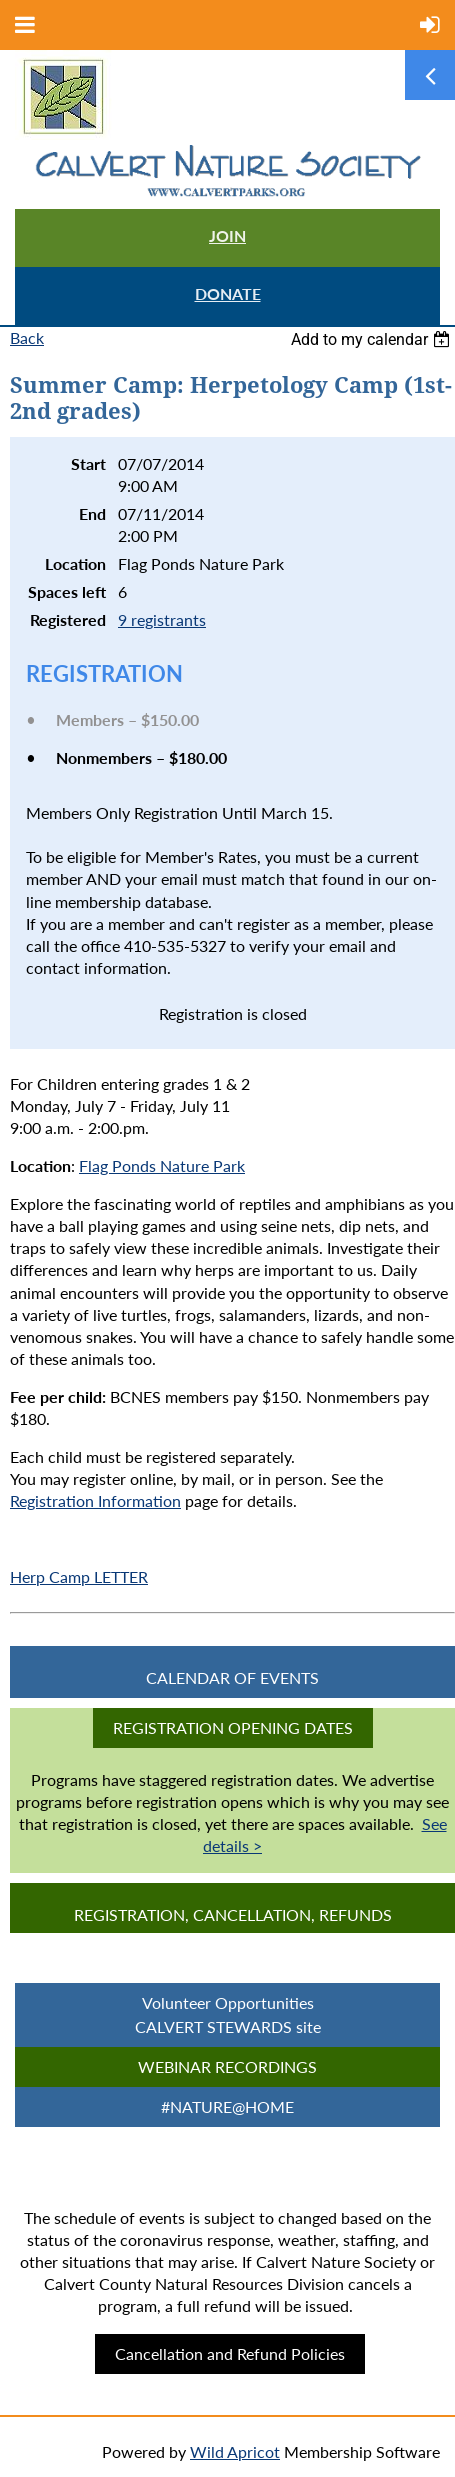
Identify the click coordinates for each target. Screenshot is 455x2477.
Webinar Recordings (227, 2066)
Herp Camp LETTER (79, 1576)
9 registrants (162, 619)
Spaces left (67, 591)
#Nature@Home (227, 2106)
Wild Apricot (235, 2451)
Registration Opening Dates (233, 1727)
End (92, 513)
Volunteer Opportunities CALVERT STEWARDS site (228, 2014)
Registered (68, 619)
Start (88, 463)
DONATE (228, 293)
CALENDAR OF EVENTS (232, 1677)
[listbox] (373, 339)
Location (75, 563)
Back (27, 337)
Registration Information (95, 1500)
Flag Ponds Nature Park (162, 1165)
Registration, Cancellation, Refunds (233, 1914)
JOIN (227, 235)
